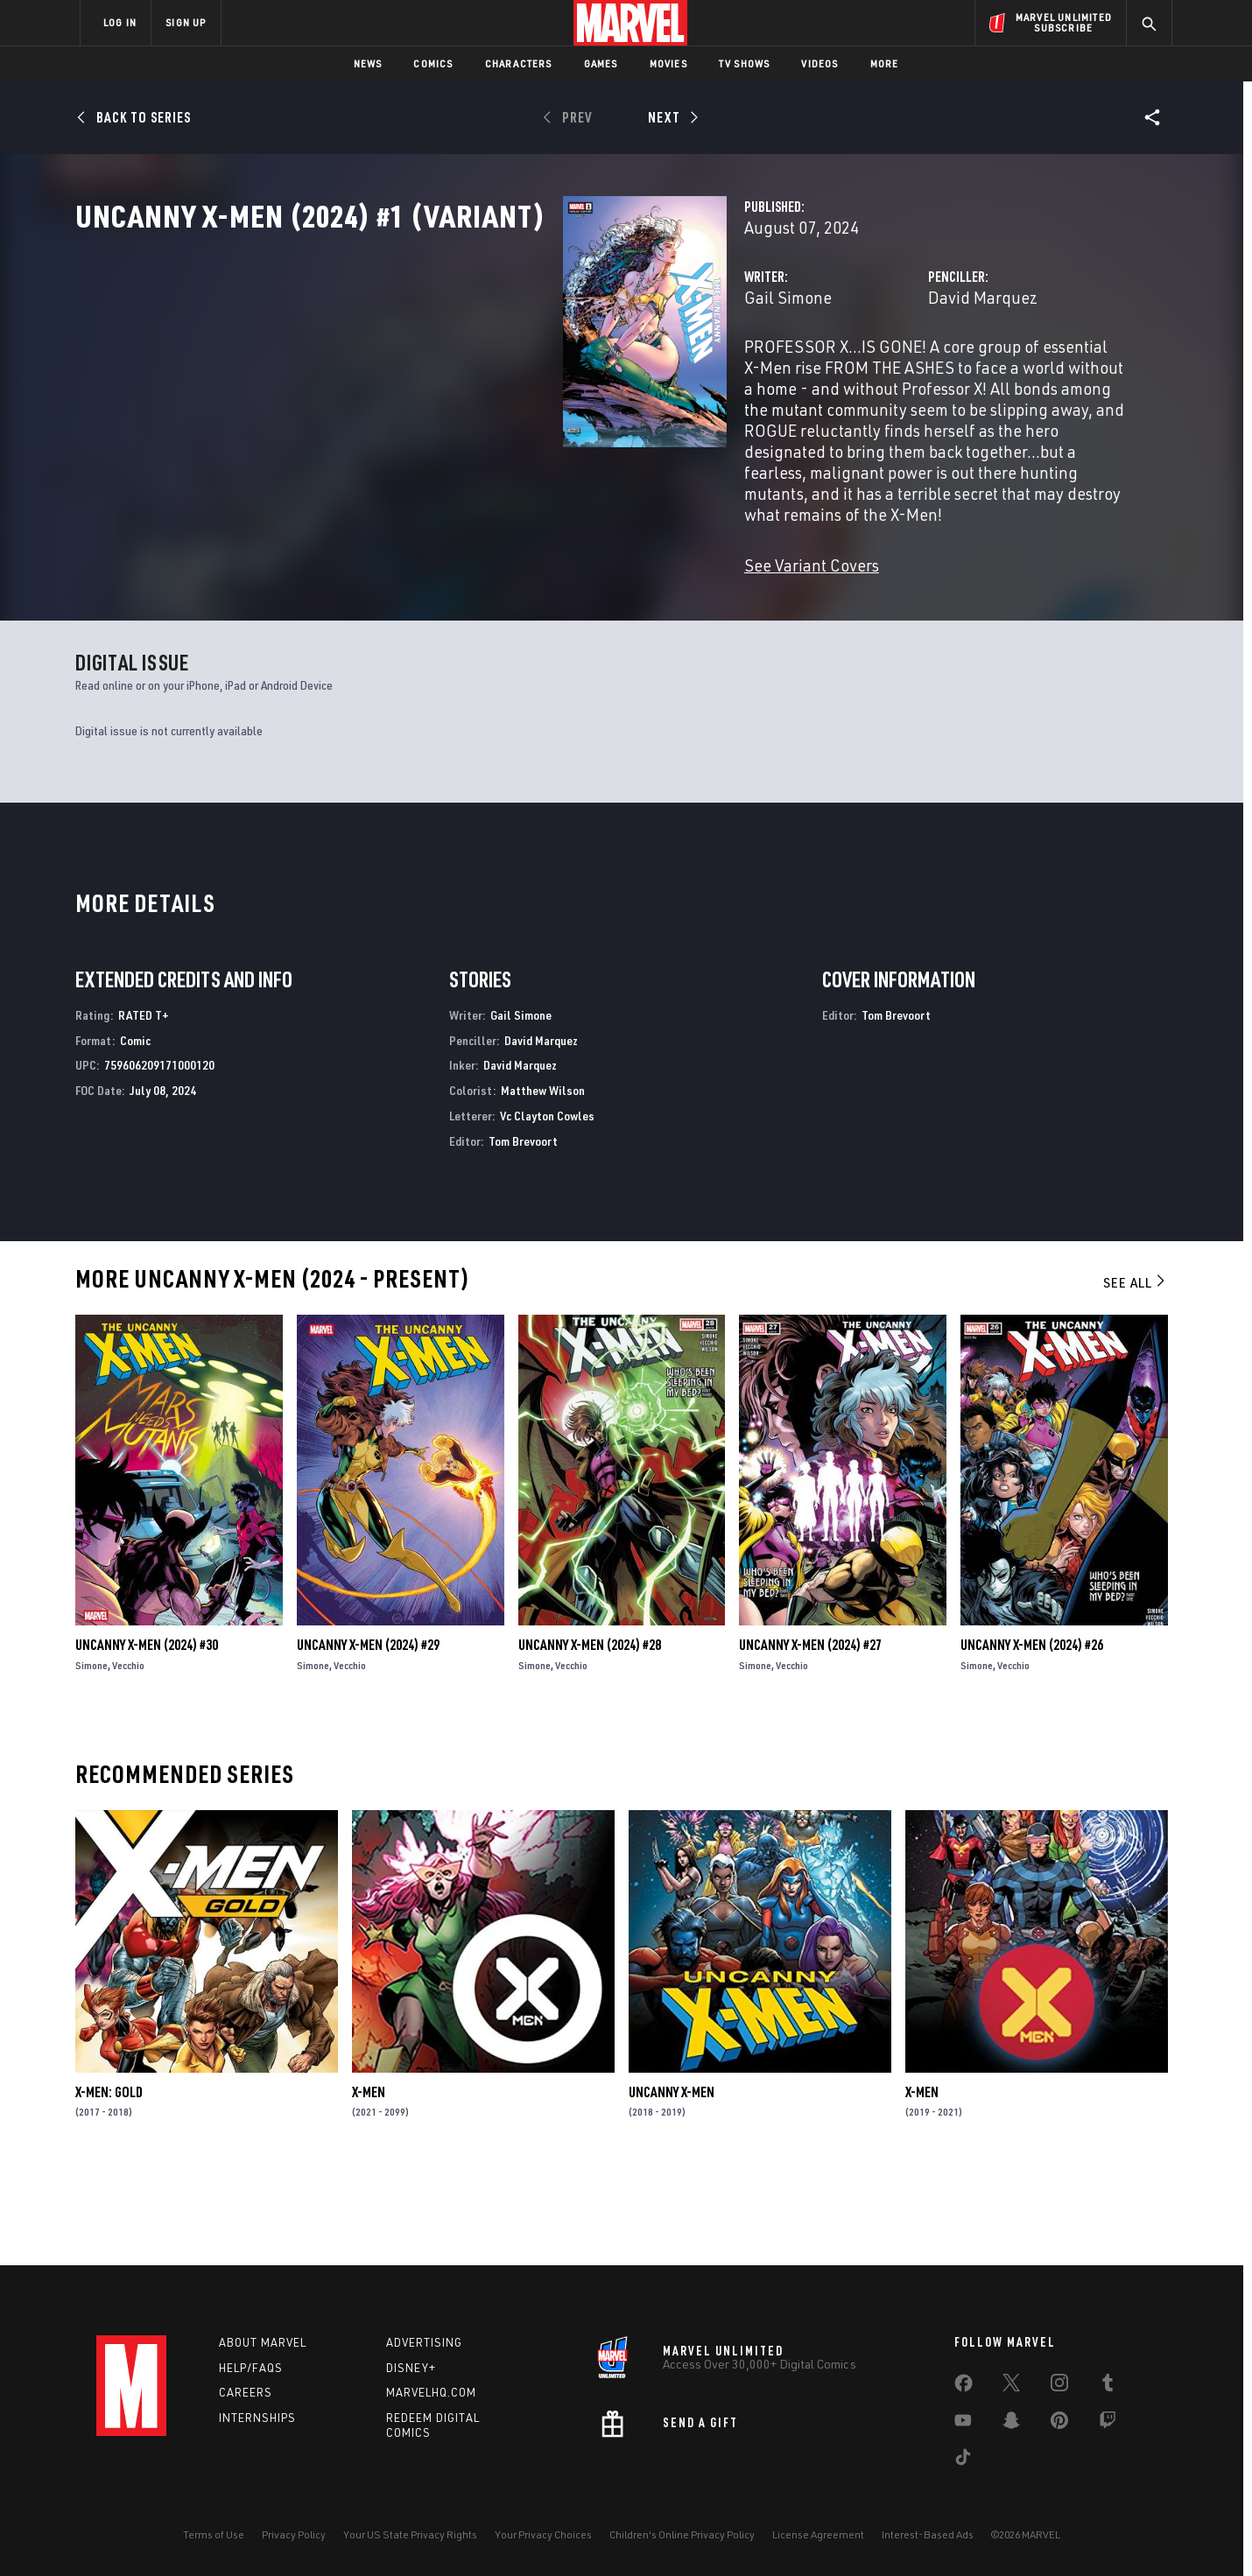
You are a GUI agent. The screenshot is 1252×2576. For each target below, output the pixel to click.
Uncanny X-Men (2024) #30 (146, 1735)
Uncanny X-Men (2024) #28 (589, 1735)
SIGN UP (185, 22)
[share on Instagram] (1059, 2386)
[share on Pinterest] (1059, 2423)
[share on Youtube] (963, 2423)
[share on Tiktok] (963, 2460)
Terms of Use (213, 2534)
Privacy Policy (294, 2534)
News (368, 63)
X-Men (368, 2182)
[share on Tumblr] (1107, 2386)
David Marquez (812, 374)
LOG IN (120, 22)
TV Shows (744, 63)
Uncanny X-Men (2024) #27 (810, 1735)
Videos (819, 63)
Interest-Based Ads (928, 2534)
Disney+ (411, 2368)
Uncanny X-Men (671, 2182)
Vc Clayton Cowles (547, 1205)
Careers (245, 2393)
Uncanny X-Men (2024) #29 (368, 1735)
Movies (668, 63)
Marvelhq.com (431, 2393)
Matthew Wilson (543, 1180)
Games (601, 63)
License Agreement (818, 2534)
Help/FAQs (251, 2368)
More (884, 63)
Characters (518, 63)
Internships (257, 2418)
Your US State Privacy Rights (410, 2534)
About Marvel (262, 2342)
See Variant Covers (470, 558)
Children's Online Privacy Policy (682, 2534)
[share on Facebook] (963, 2387)
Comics (433, 63)
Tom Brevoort (523, 1231)
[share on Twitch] (1107, 2423)
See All (1135, 1372)
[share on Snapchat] (1011, 2423)
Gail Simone (446, 374)
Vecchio (128, 1755)
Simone (91, 1755)
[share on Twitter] (1011, 2386)
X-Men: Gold (109, 2182)
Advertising (424, 2342)
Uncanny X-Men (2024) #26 (1031, 1735)
